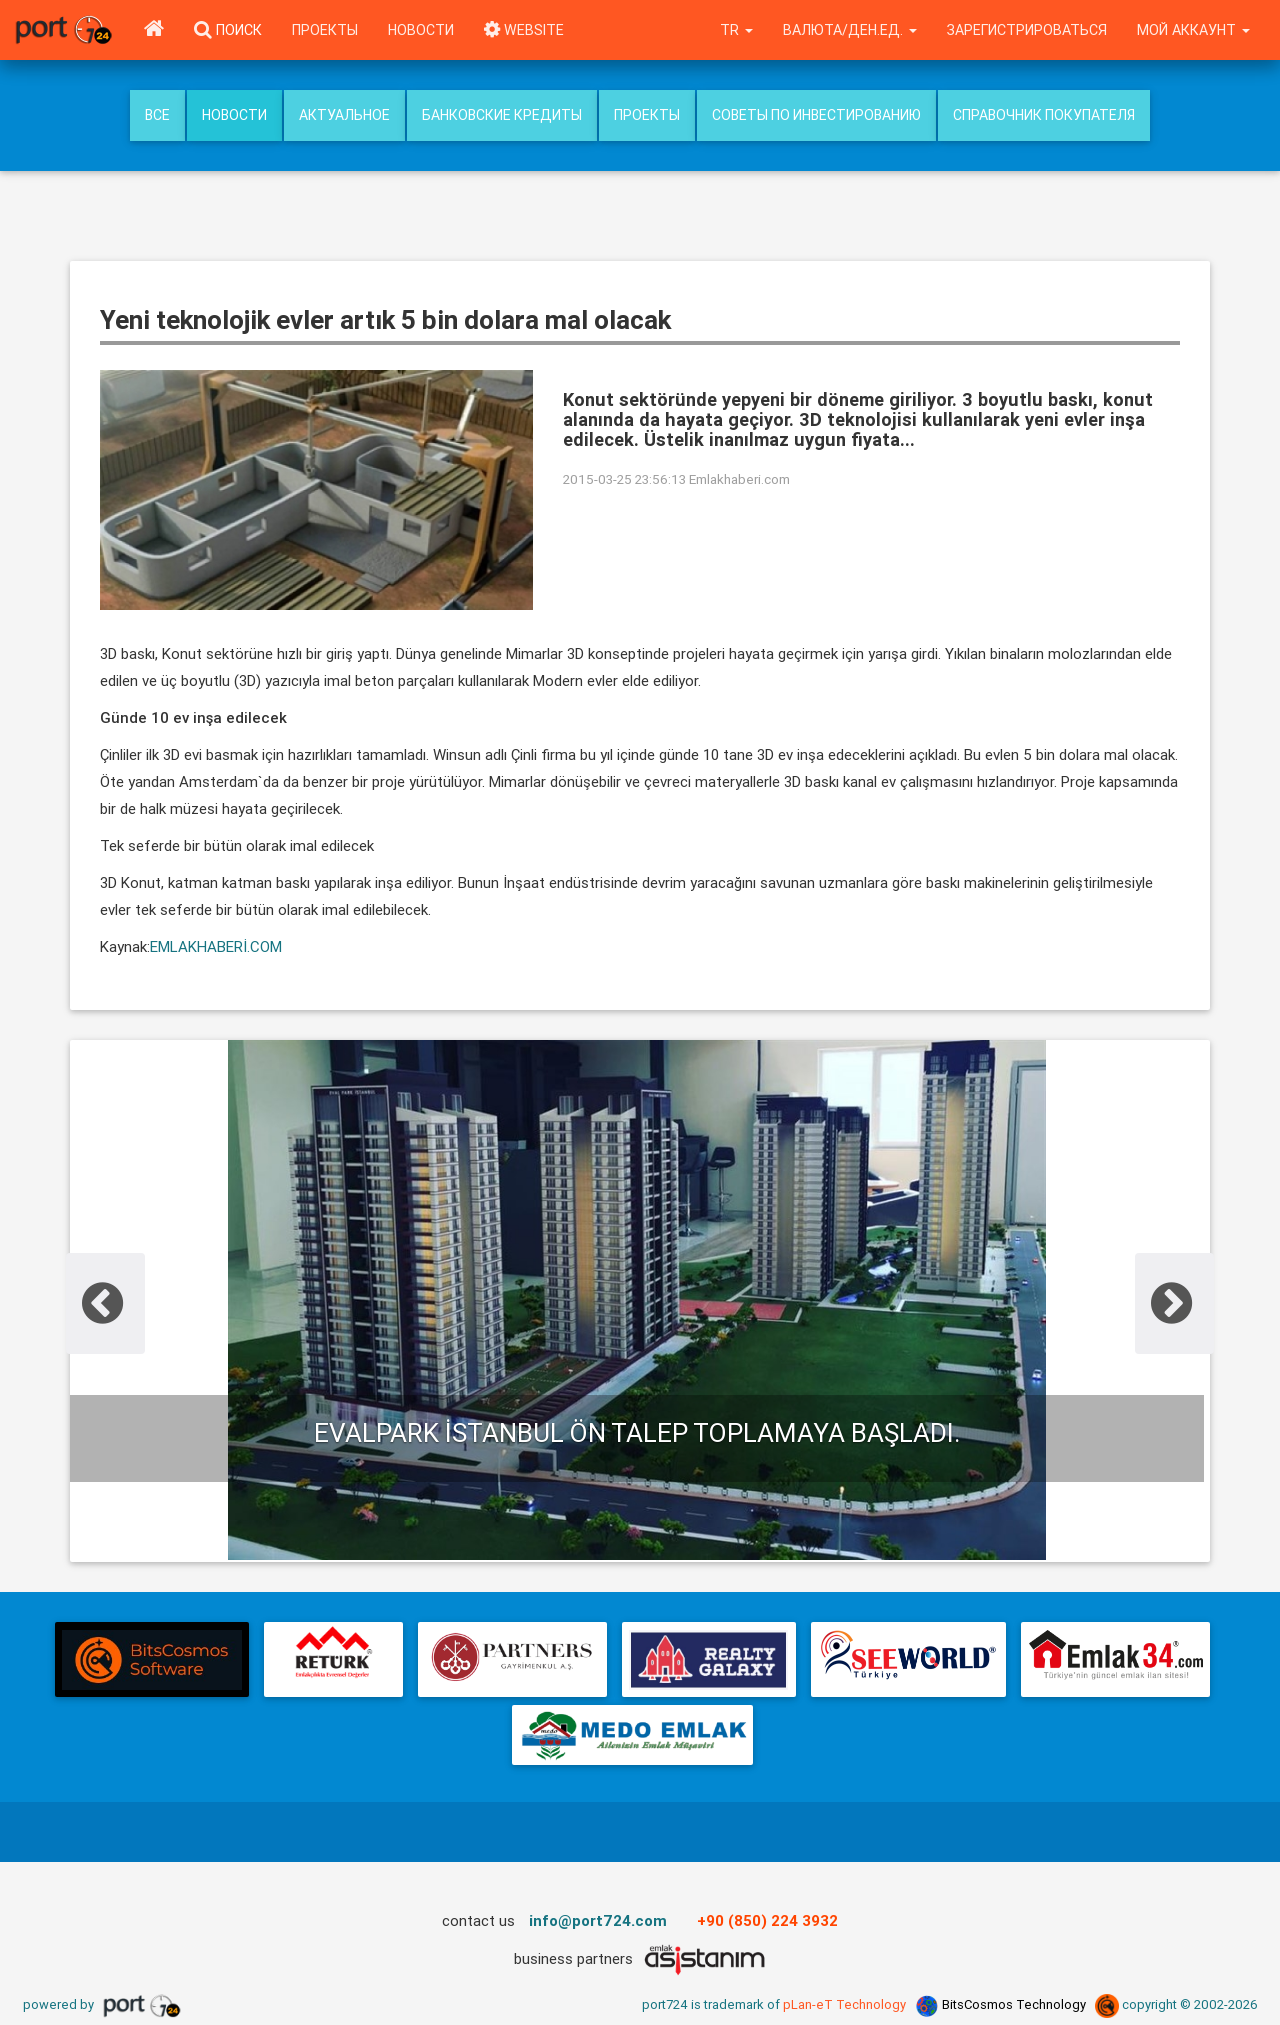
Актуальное (344, 115)
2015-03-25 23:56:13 (624, 479)
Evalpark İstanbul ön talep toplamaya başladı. (637, 1433)
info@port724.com (598, 1920)
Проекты (325, 30)
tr (736, 30)
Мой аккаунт (1193, 30)
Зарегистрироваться (1027, 30)
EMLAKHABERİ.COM (216, 946)
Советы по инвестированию (816, 115)
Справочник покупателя (1044, 115)
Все (157, 115)
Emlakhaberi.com (739, 479)
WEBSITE (524, 30)
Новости (421, 30)
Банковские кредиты (502, 115)
